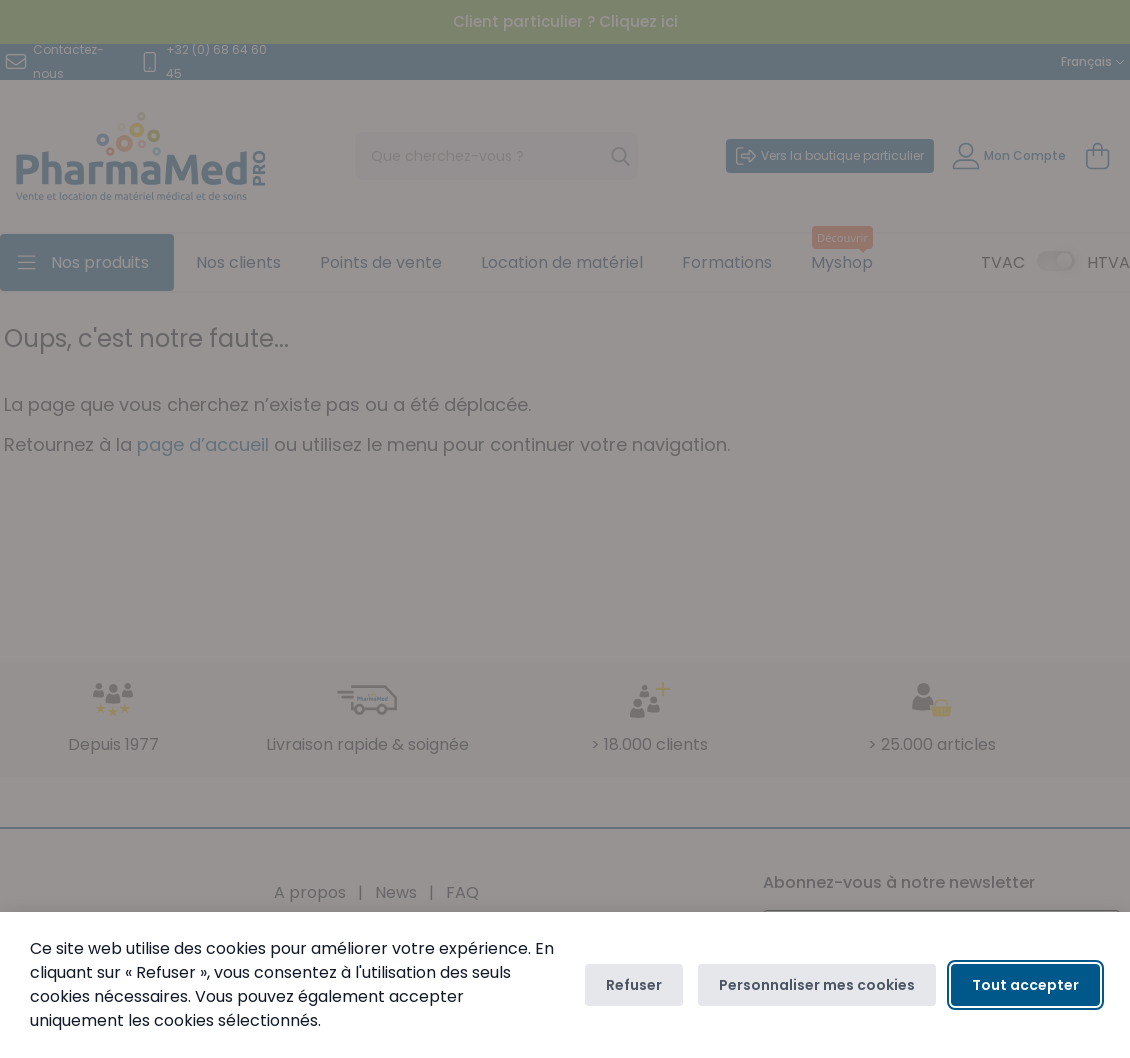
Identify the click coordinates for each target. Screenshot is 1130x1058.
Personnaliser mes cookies (817, 985)
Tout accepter (1025, 985)
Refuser (634, 985)
